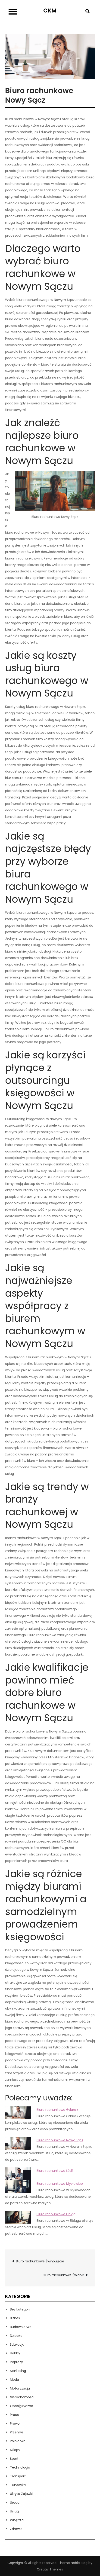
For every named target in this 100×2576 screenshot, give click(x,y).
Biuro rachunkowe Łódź (55, 2170)
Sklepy (15, 2450)
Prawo (15, 2423)
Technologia (20, 2467)
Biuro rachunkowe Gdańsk (57, 2109)
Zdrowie (16, 2529)
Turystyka (18, 2485)
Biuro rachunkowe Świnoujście (40, 2261)
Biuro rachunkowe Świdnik (63, 2275)
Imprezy (16, 2362)
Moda (14, 2379)
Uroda (14, 2502)
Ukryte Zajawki (21, 2493)
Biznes (15, 2318)
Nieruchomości (22, 2397)
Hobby (15, 2353)
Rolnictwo (17, 2441)
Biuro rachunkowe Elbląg (56, 2214)
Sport (14, 2458)
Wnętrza (17, 2520)
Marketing (18, 2370)
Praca (14, 2414)
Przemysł (17, 2432)
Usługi (14, 2511)
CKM (49, 10)
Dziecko (16, 2335)
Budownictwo (20, 2327)
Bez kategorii (20, 2309)
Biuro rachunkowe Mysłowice (60, 2183)
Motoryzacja (20, 2388)
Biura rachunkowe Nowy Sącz (60, 2140)
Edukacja (17, 2344)
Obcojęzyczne (21, 2406)
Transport (18, 2476)
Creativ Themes (50, 2569)
